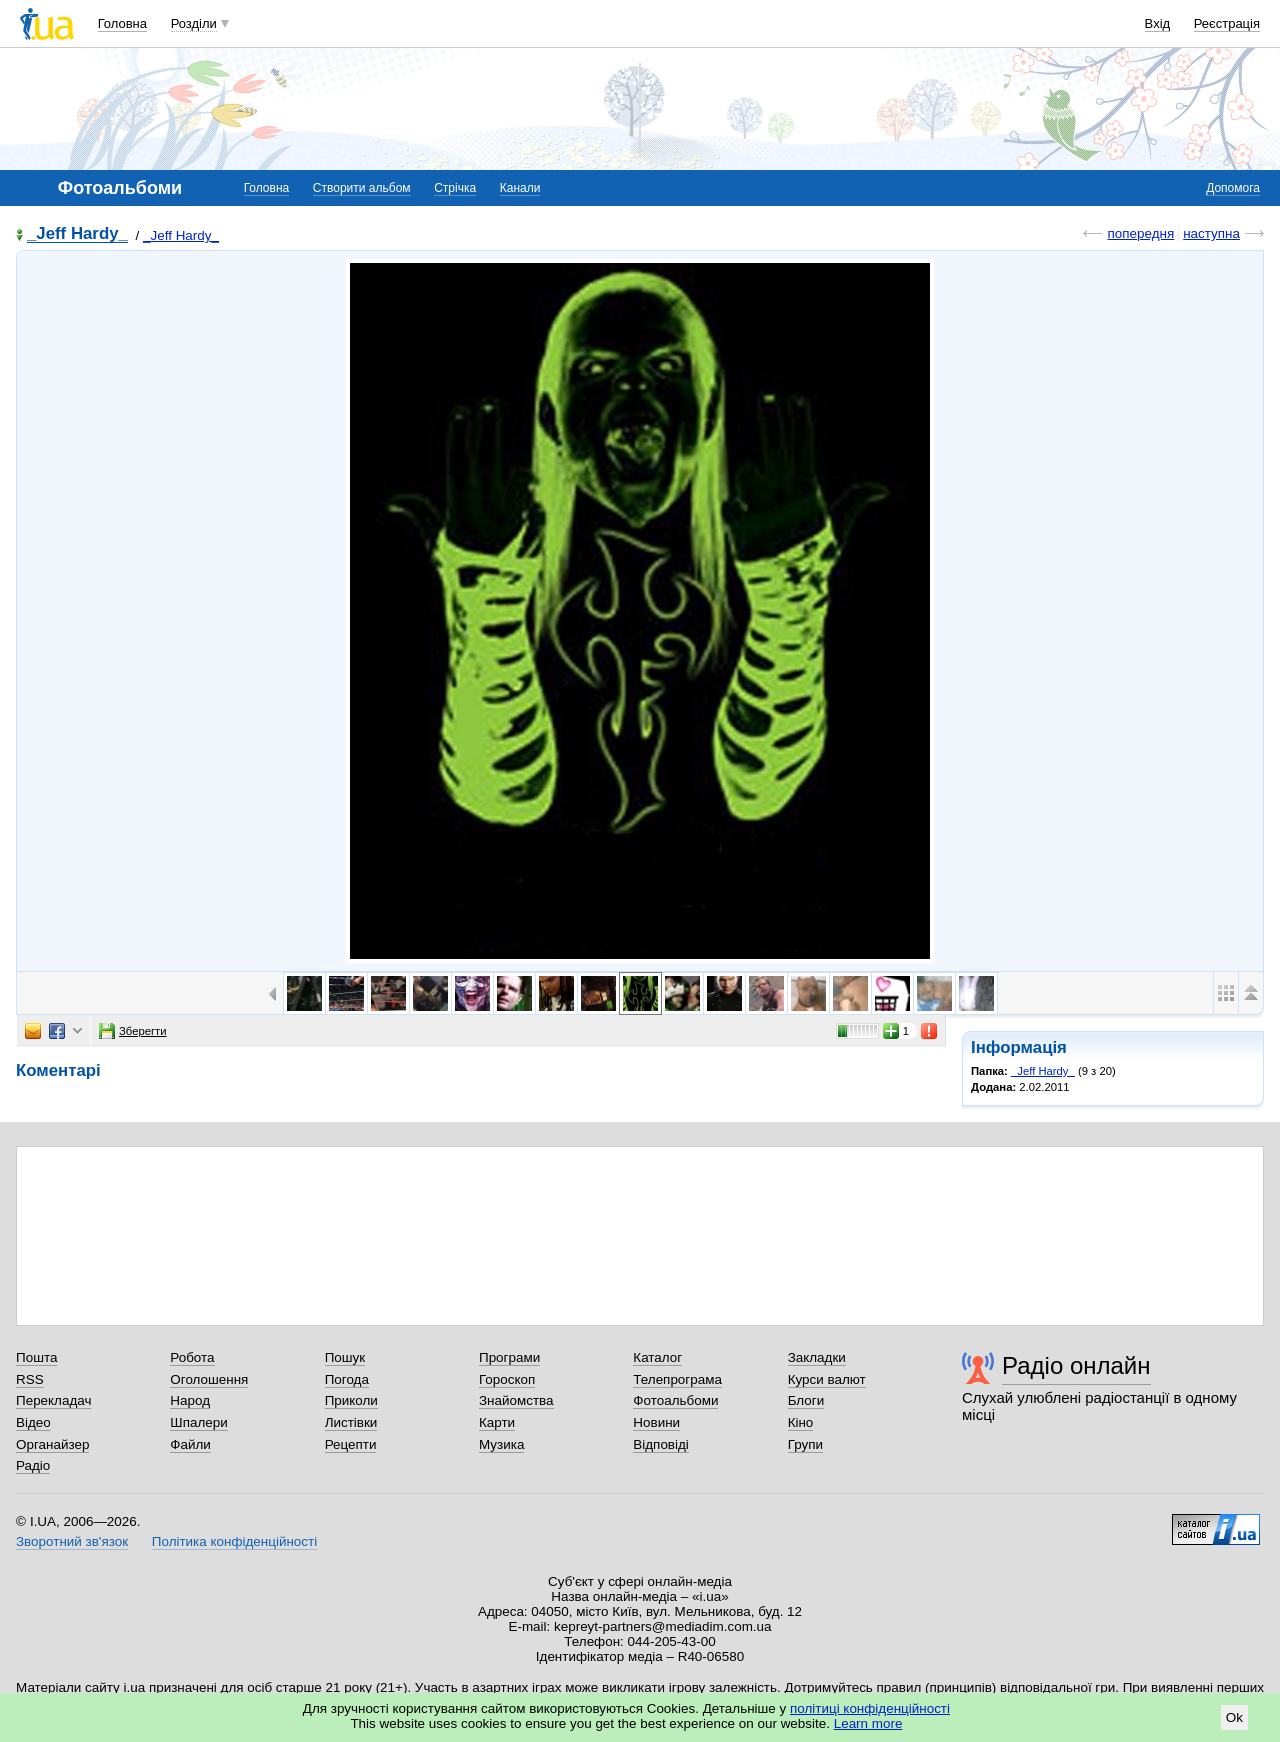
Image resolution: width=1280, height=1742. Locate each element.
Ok (1234, 1717)
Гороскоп (507, 1379)
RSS (30, 1379)
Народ (190, 1400)
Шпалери (198, 1422)
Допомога (1233, 188)
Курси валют (827, 1379)
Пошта (36, 1357)
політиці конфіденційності (870, 1708)
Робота (192, 1357)
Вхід (1158, 23)
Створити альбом (362, 188)
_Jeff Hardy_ (77, 234)
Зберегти (133, 1031)
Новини (656, 1422)
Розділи (194, 23)
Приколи (351, 1400)
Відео (33, 1422)
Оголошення (209, 1379)
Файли (190, 1444)
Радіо (33, 1465)
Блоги (806, 1400)
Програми (509, 1357)
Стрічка (455, 188)
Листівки (351, 1422)
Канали (520, 188)
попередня (1140, 233)
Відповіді (661, 1444)
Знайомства (516, 1400)
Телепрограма (677, 1379)
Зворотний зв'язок (72, 1541)
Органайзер (52, 1444)
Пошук (345, 1357)
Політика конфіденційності (234, 1541)
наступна (1211, 233)
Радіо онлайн (1076, 1365)
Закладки (817, 1357)
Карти (497, 1422)
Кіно (801, 1422)
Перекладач (53, 1400)
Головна (122, 23)
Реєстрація (1227, 23)
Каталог (657, 1357)
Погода (347, 1379)
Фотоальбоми (675, 1400)
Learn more (868, 1723)
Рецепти (351, 1444)
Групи (805, 1444)
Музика (501, 1444)
